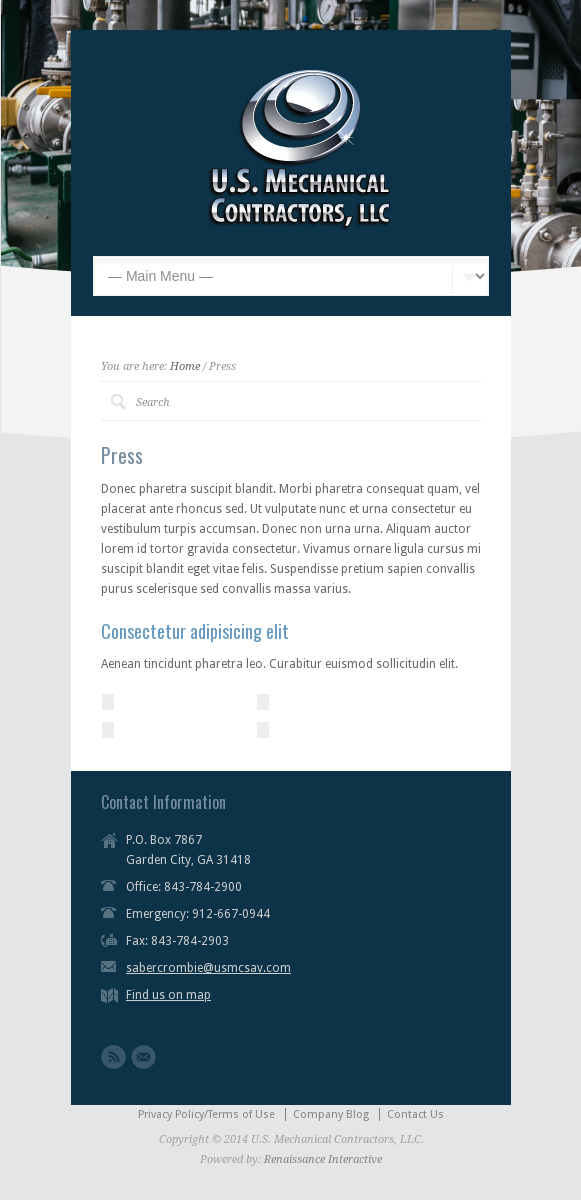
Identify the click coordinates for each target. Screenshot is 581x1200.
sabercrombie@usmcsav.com (208, 968)
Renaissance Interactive (323, 1159)
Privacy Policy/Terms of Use (206, 1114)
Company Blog (331, 1114)
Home (185, 366)
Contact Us (415, 1114)
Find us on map (168, 995)
